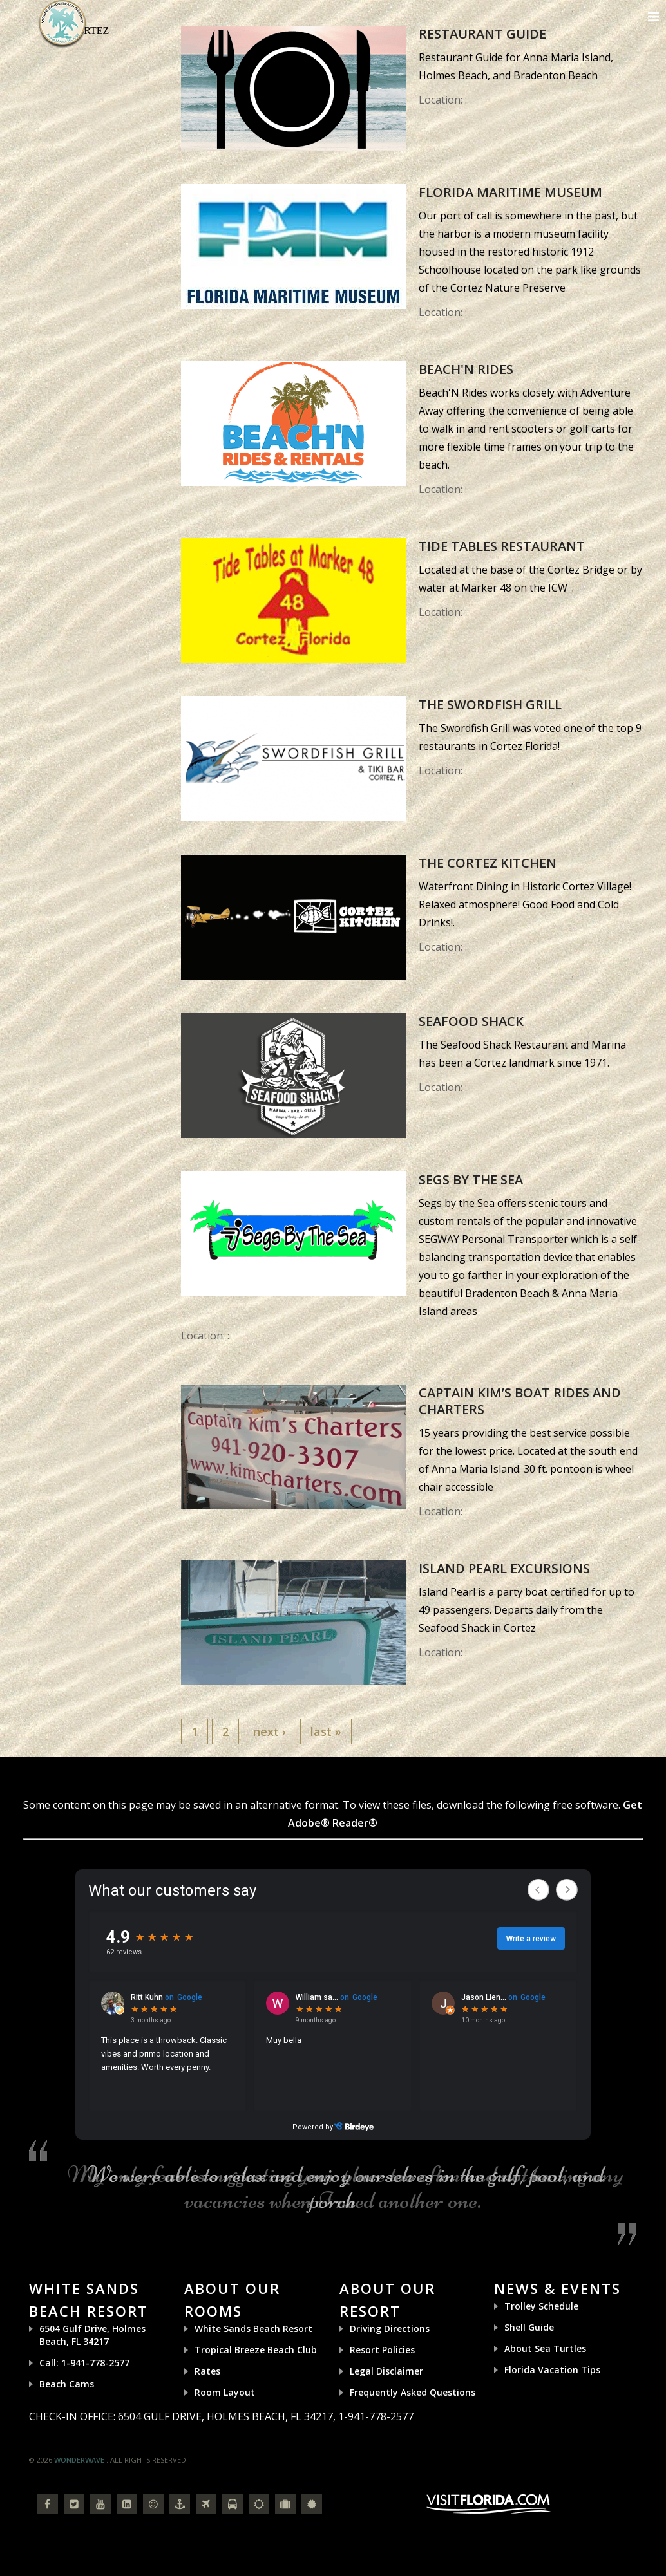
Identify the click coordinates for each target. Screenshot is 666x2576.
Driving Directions (390, 2328)
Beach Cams (66, 2384)
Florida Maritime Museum (510, 192)
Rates (207, 2371)
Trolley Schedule (541, 2306)
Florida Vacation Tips (552, 2370)
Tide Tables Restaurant (502, 546)
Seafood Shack (471, 1021)
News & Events (557, 2288)
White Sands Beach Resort (253, 2328)
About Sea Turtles (545, 2348)
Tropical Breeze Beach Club (256, 2350)
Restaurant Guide (482, 33)
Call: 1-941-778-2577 (84, 2363)
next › (269, 1731)
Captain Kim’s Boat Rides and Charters (520, 1401)
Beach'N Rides (466, 369)
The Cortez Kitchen (488, 863)
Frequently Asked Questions (412, 2392)
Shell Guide (529, 2327)
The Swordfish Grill (490, 704)
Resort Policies (382, 2350)
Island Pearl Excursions (504, 1568)
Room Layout (225, 2392)
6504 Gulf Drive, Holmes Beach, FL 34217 (92, 2334)
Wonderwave (79, 2460)
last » (325, 1731)
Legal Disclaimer (386, 2371)
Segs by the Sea (471, 1179)
